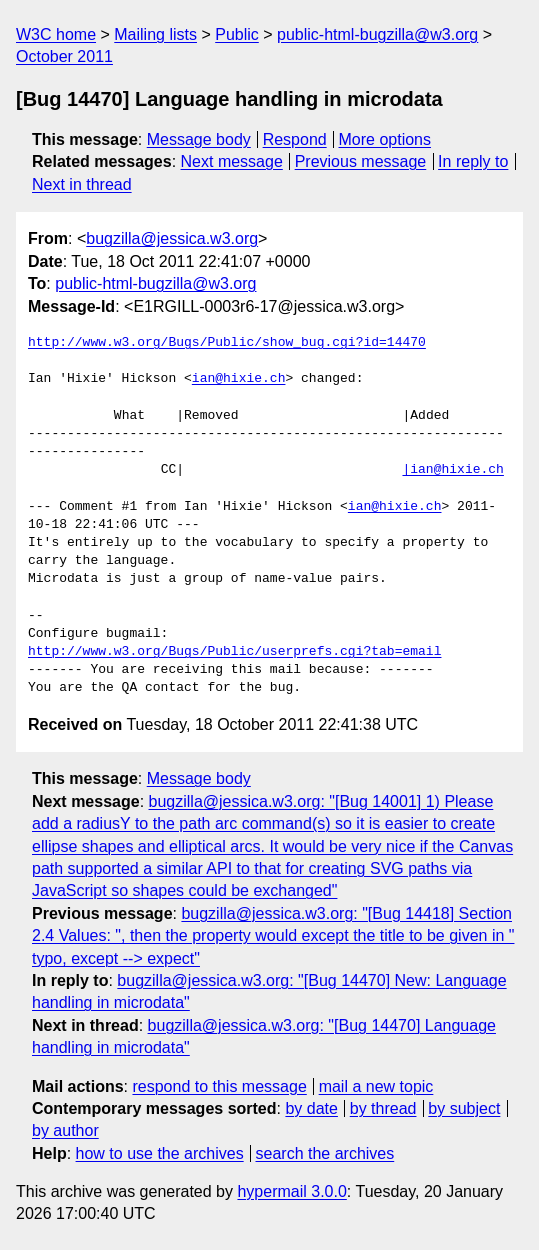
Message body (199, 139)
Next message (232, 161)
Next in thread (82, 184)
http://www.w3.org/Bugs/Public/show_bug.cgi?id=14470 (227, 343)
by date (311, 1108)
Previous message (361, 161)
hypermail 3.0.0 (291, 1191)
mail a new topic (376, 1086)
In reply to (473, 161)
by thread (383, 1108)
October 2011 (64, 56)
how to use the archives (160, 1153)
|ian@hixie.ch (452, 470)
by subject (464, 1108)
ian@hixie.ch (239, 379)
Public (237, 34)
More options (385, 139)
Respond (295, 139)
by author (65, 1130)
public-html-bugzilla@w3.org (377, 34)
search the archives (325, 1153)
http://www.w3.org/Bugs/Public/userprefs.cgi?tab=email (234, 652)
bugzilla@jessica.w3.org (172, 238)
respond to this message (219, 1086)
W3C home (56, 34)
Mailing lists (155, 34)
